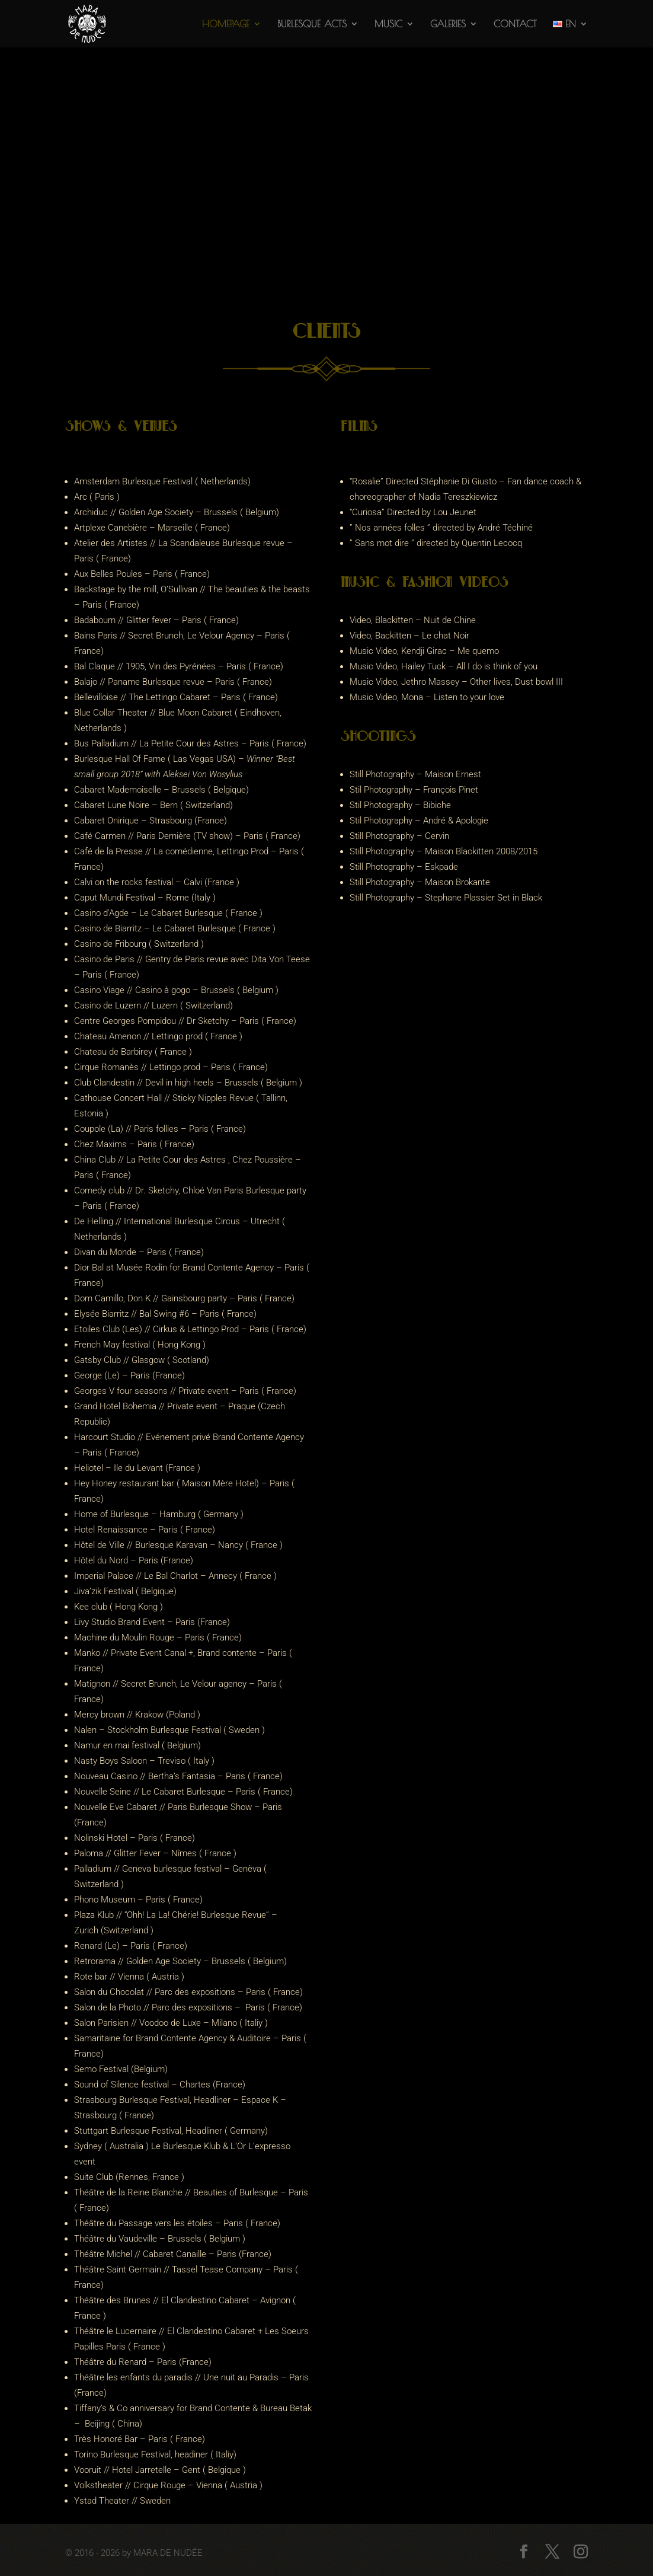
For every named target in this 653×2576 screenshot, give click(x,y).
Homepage (225, 24)
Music (388, 24)
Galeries (448, 24)
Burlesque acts (312, 24)
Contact (515, 24)
